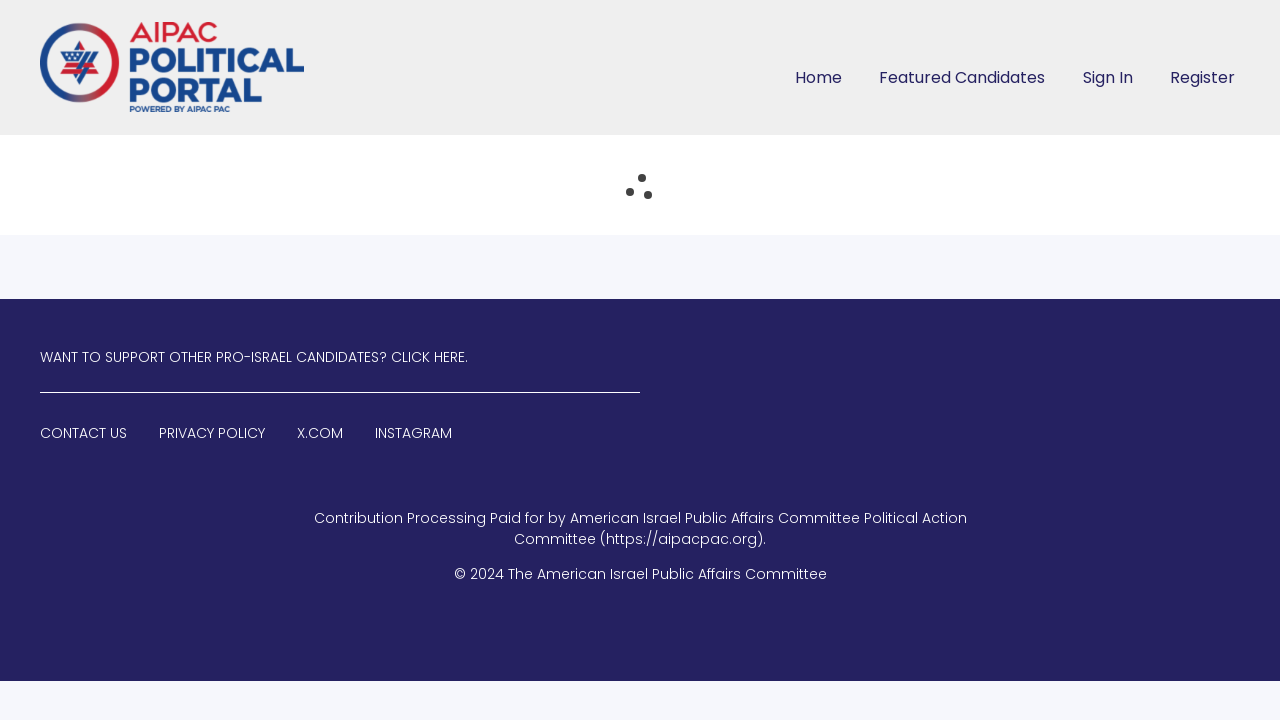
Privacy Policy (212, 433)
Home (818, 77)
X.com (320, 433)
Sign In (1108, 77)
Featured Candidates (962, 77)
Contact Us (83, 433)
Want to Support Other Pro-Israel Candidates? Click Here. (254, 357)
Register (1202, 77)
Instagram (413, 433)
